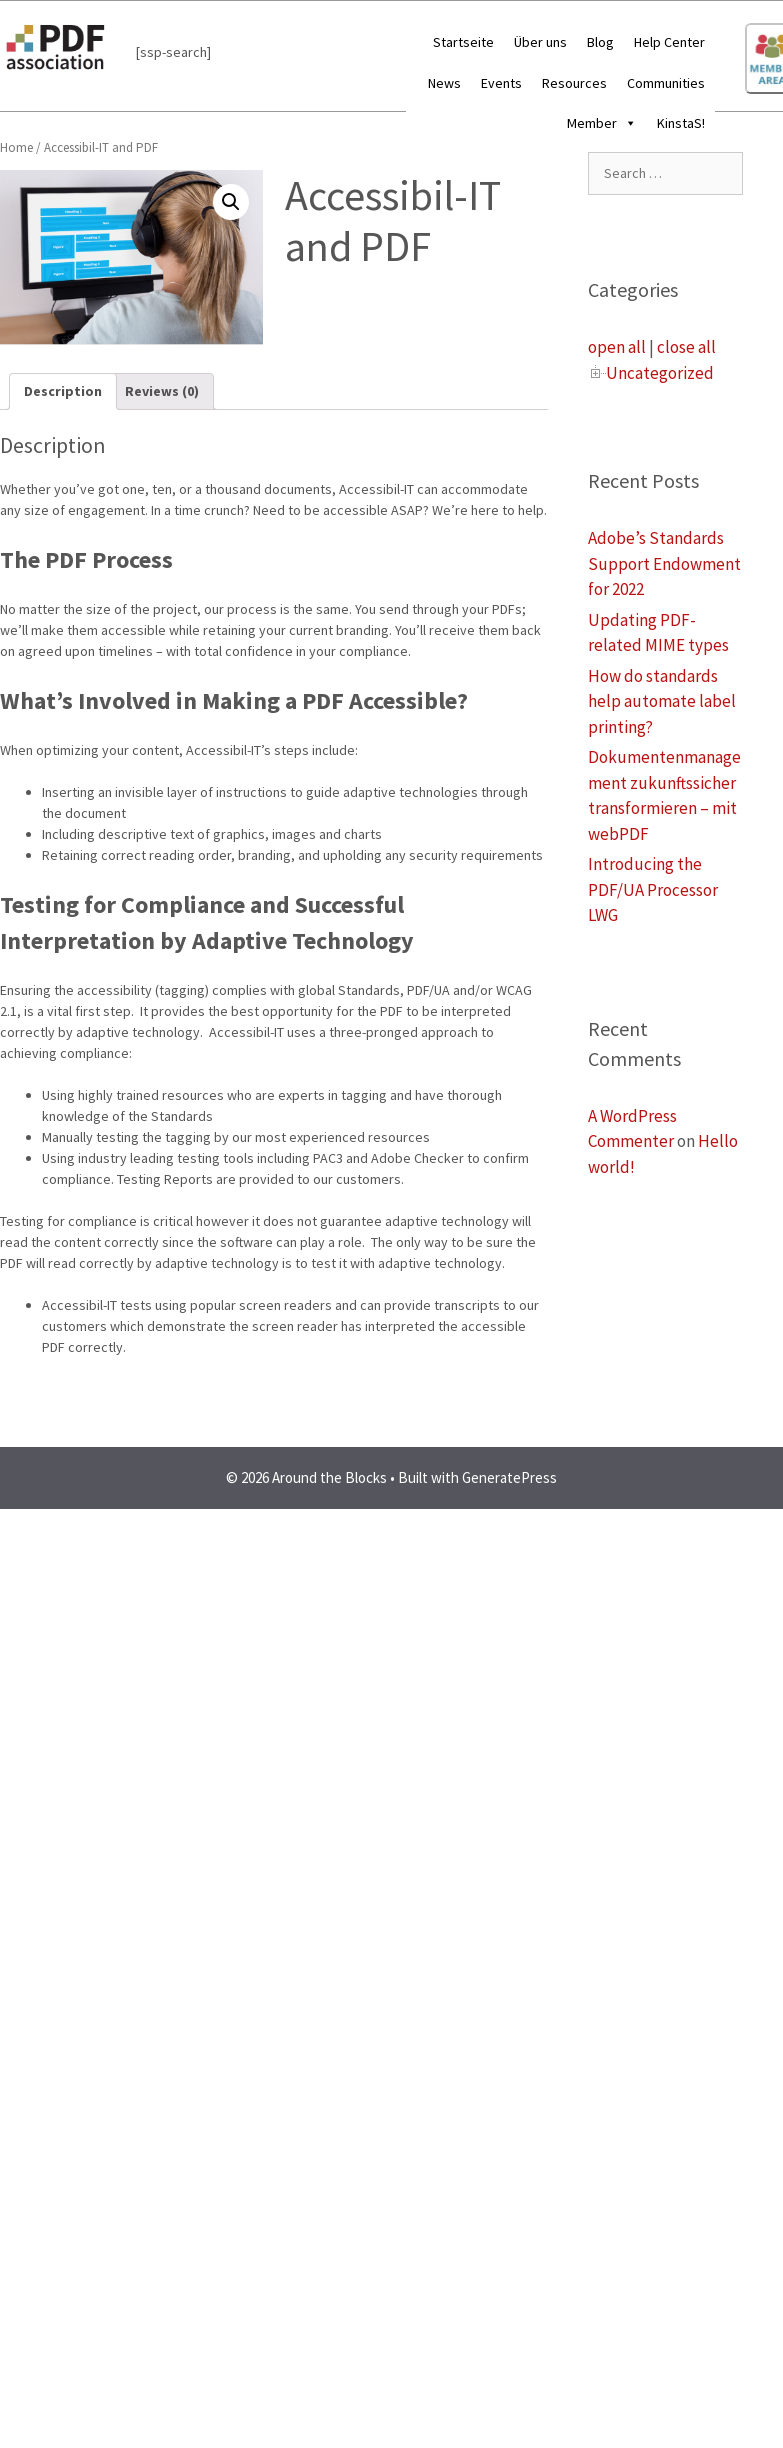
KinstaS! (681, 123)
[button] (627, 123)
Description (63, 391)
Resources (574, 83)
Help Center (669, 42)
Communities (666, 83)
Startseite (463, 42)
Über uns (540, 42)
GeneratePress (509, 1477)
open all (617, 347)
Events (501, 83)
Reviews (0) (162, 391)
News (444, 83)
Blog (600, 42)
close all (686, 347)
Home (16, 147)
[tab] (63, 391)
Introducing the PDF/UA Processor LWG (653, 889)
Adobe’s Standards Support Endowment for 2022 (664, 563)
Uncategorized (660, 373)
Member (602, 123)
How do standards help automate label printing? (662, 701)
